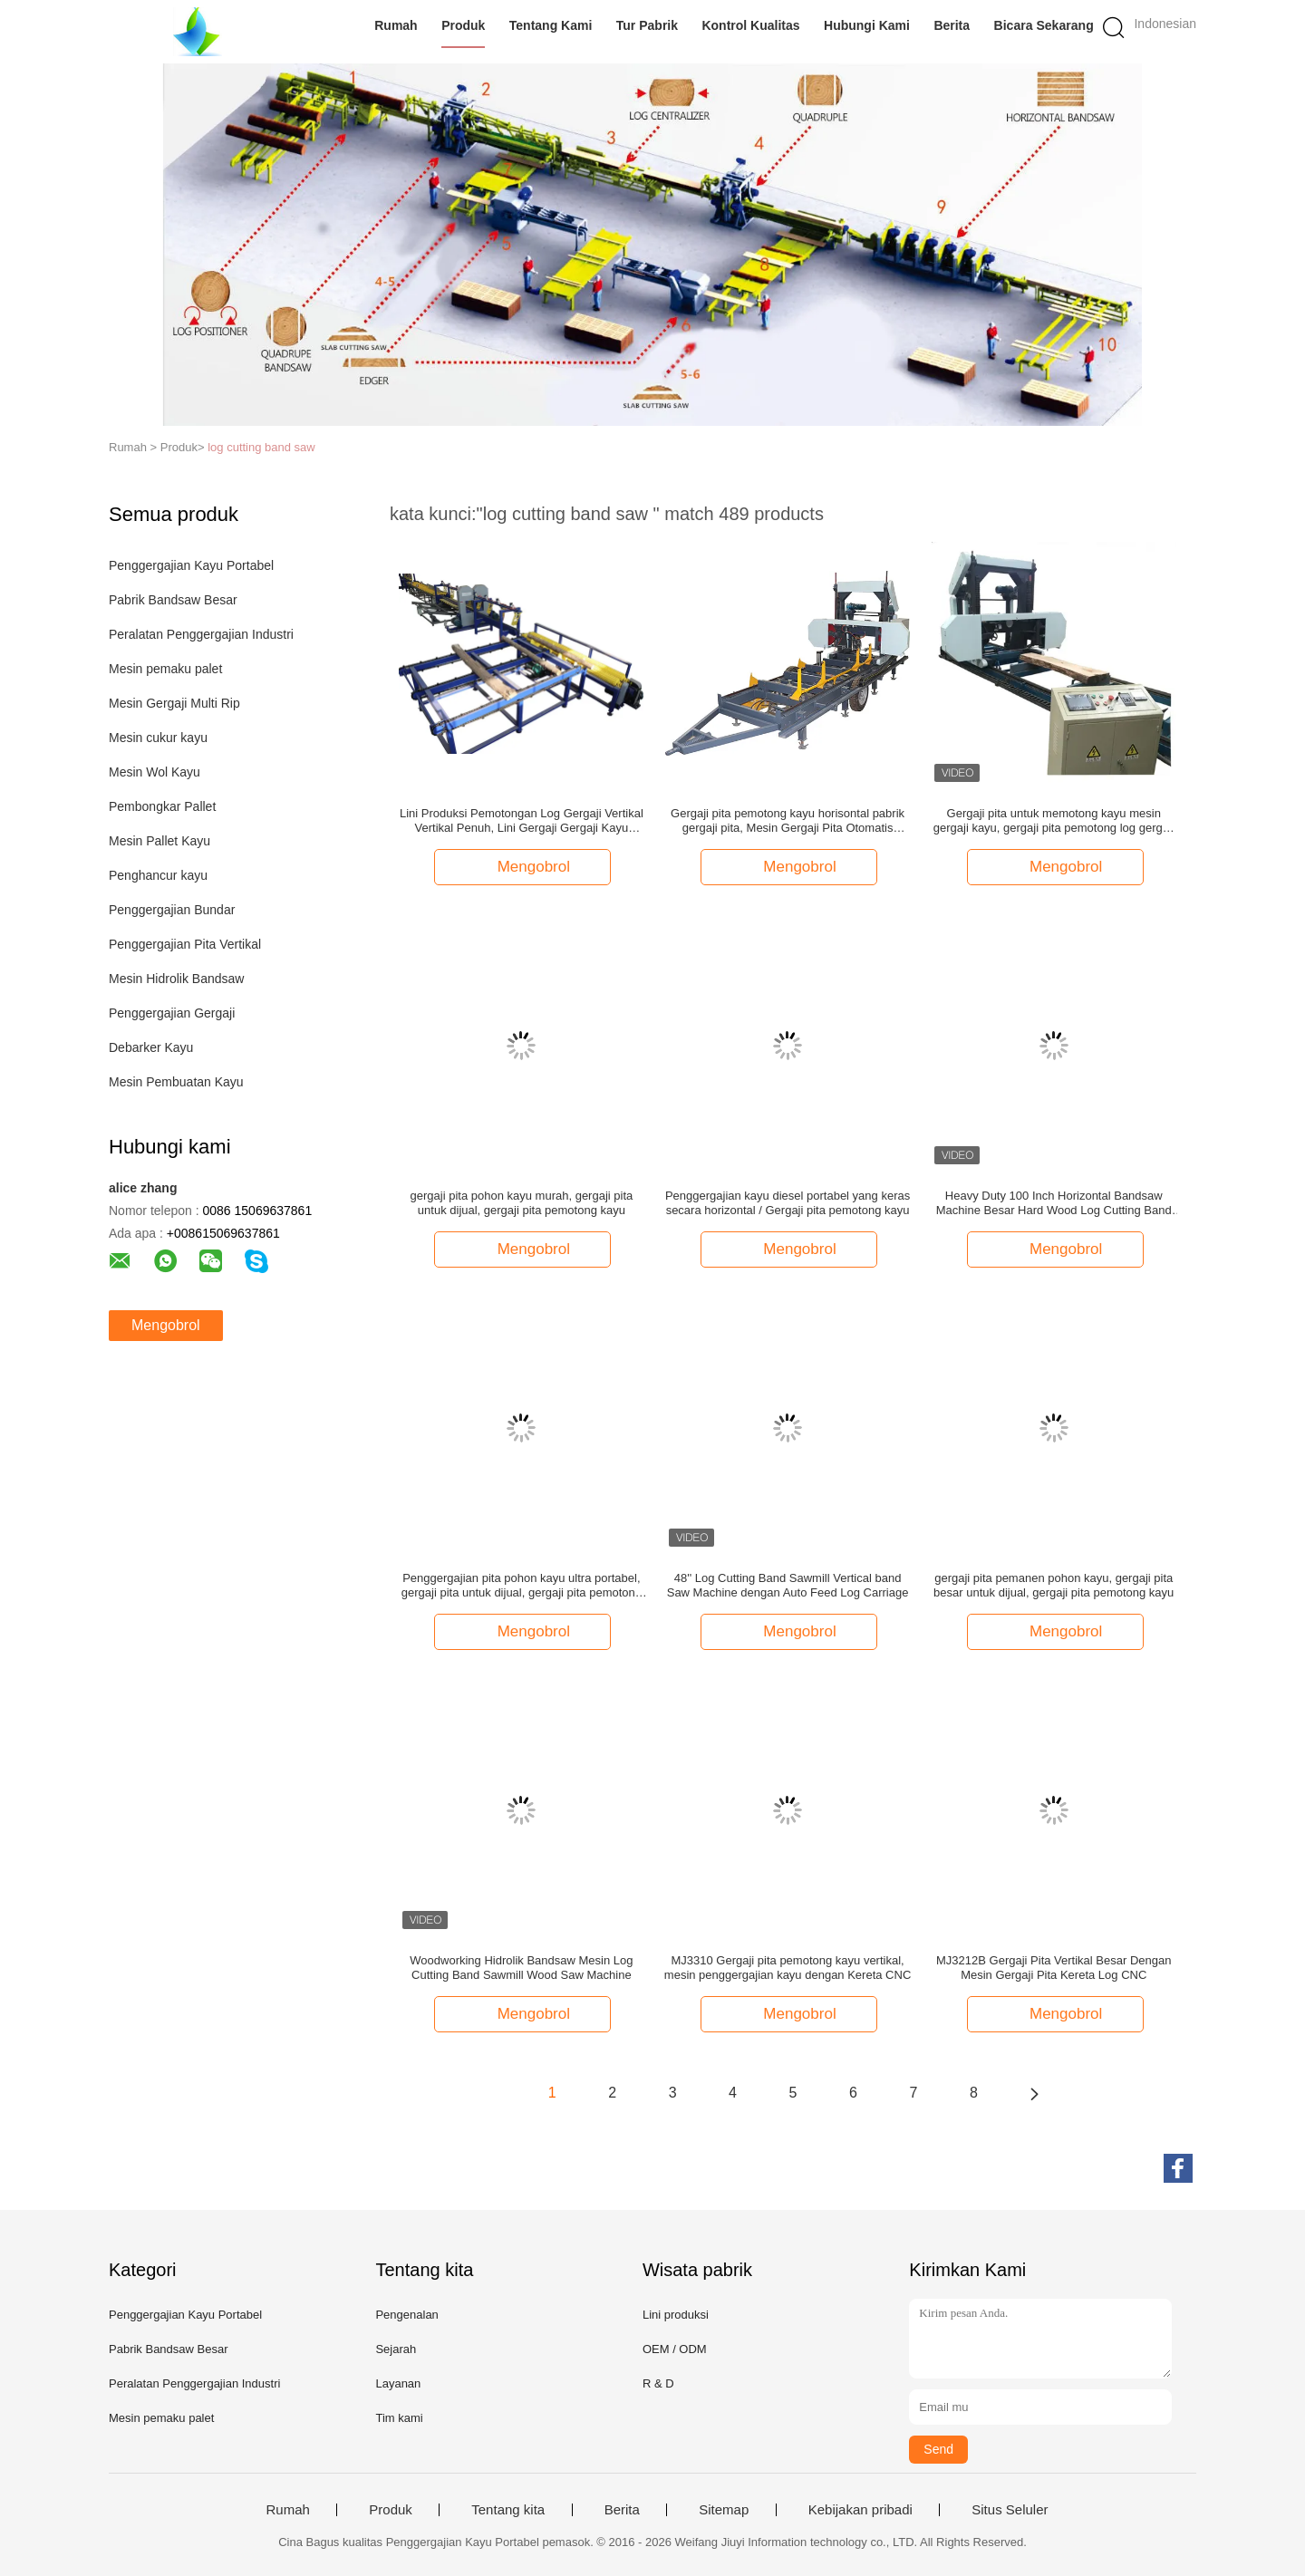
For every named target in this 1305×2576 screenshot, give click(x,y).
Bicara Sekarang (1044, 25)
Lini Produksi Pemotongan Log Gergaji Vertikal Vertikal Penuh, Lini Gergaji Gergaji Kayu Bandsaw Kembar (521, 820)
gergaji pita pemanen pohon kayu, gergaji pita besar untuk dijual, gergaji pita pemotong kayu (1053, 1585)
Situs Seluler (1010, 2510)
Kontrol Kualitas (751, 25)
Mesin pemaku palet (165, 668)
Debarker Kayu (151, 1047)
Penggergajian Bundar (172, 909)
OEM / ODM (675, 2349)
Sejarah (395, 2349)
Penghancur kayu (158, 875)
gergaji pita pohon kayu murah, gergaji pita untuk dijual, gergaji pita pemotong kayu (522, 1203)
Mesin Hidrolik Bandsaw (176, 978)
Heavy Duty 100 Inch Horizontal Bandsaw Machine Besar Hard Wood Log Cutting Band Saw (1054, 1203)
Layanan (397, 2383)
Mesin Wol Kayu (154, 772)
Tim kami (398, 2418)
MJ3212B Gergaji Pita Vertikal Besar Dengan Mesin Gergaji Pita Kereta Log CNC (1053, 1968)
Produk (463, 25)
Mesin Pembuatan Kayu (176, 1082)
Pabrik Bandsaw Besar (173, 600)
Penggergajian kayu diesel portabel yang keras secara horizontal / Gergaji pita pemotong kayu (787, 1203)
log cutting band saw (261, 447)
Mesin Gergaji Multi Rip (174, 703)
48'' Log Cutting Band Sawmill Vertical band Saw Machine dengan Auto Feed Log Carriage (788, 1585)
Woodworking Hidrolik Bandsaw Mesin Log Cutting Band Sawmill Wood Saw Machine (521, 1968)
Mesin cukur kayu (158, 737)
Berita (952, 25)
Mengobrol (165, 1325)
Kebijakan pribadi (860, 2510)
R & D (658, 2383)
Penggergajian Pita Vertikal (185, 944)
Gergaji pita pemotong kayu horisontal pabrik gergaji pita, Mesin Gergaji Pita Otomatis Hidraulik (787, 820)
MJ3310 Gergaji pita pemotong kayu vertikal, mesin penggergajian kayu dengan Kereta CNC (787, 1968)
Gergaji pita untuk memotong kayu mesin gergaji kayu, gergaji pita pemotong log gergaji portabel (1053, 820)
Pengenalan (406, 2314)
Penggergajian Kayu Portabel (191, 565)
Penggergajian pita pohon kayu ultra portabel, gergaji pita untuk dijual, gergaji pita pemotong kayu (521, 1585)
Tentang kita (508, 2510)
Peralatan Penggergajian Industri (201, 634)
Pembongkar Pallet (162, 806)
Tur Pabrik (647, 25)
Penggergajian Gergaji (172, 1013)
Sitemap (724, 2510)
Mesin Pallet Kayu (159, 841)
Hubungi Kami (867, 25)
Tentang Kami (551, 25)
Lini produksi (676, 2314)
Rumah (395, 25)
